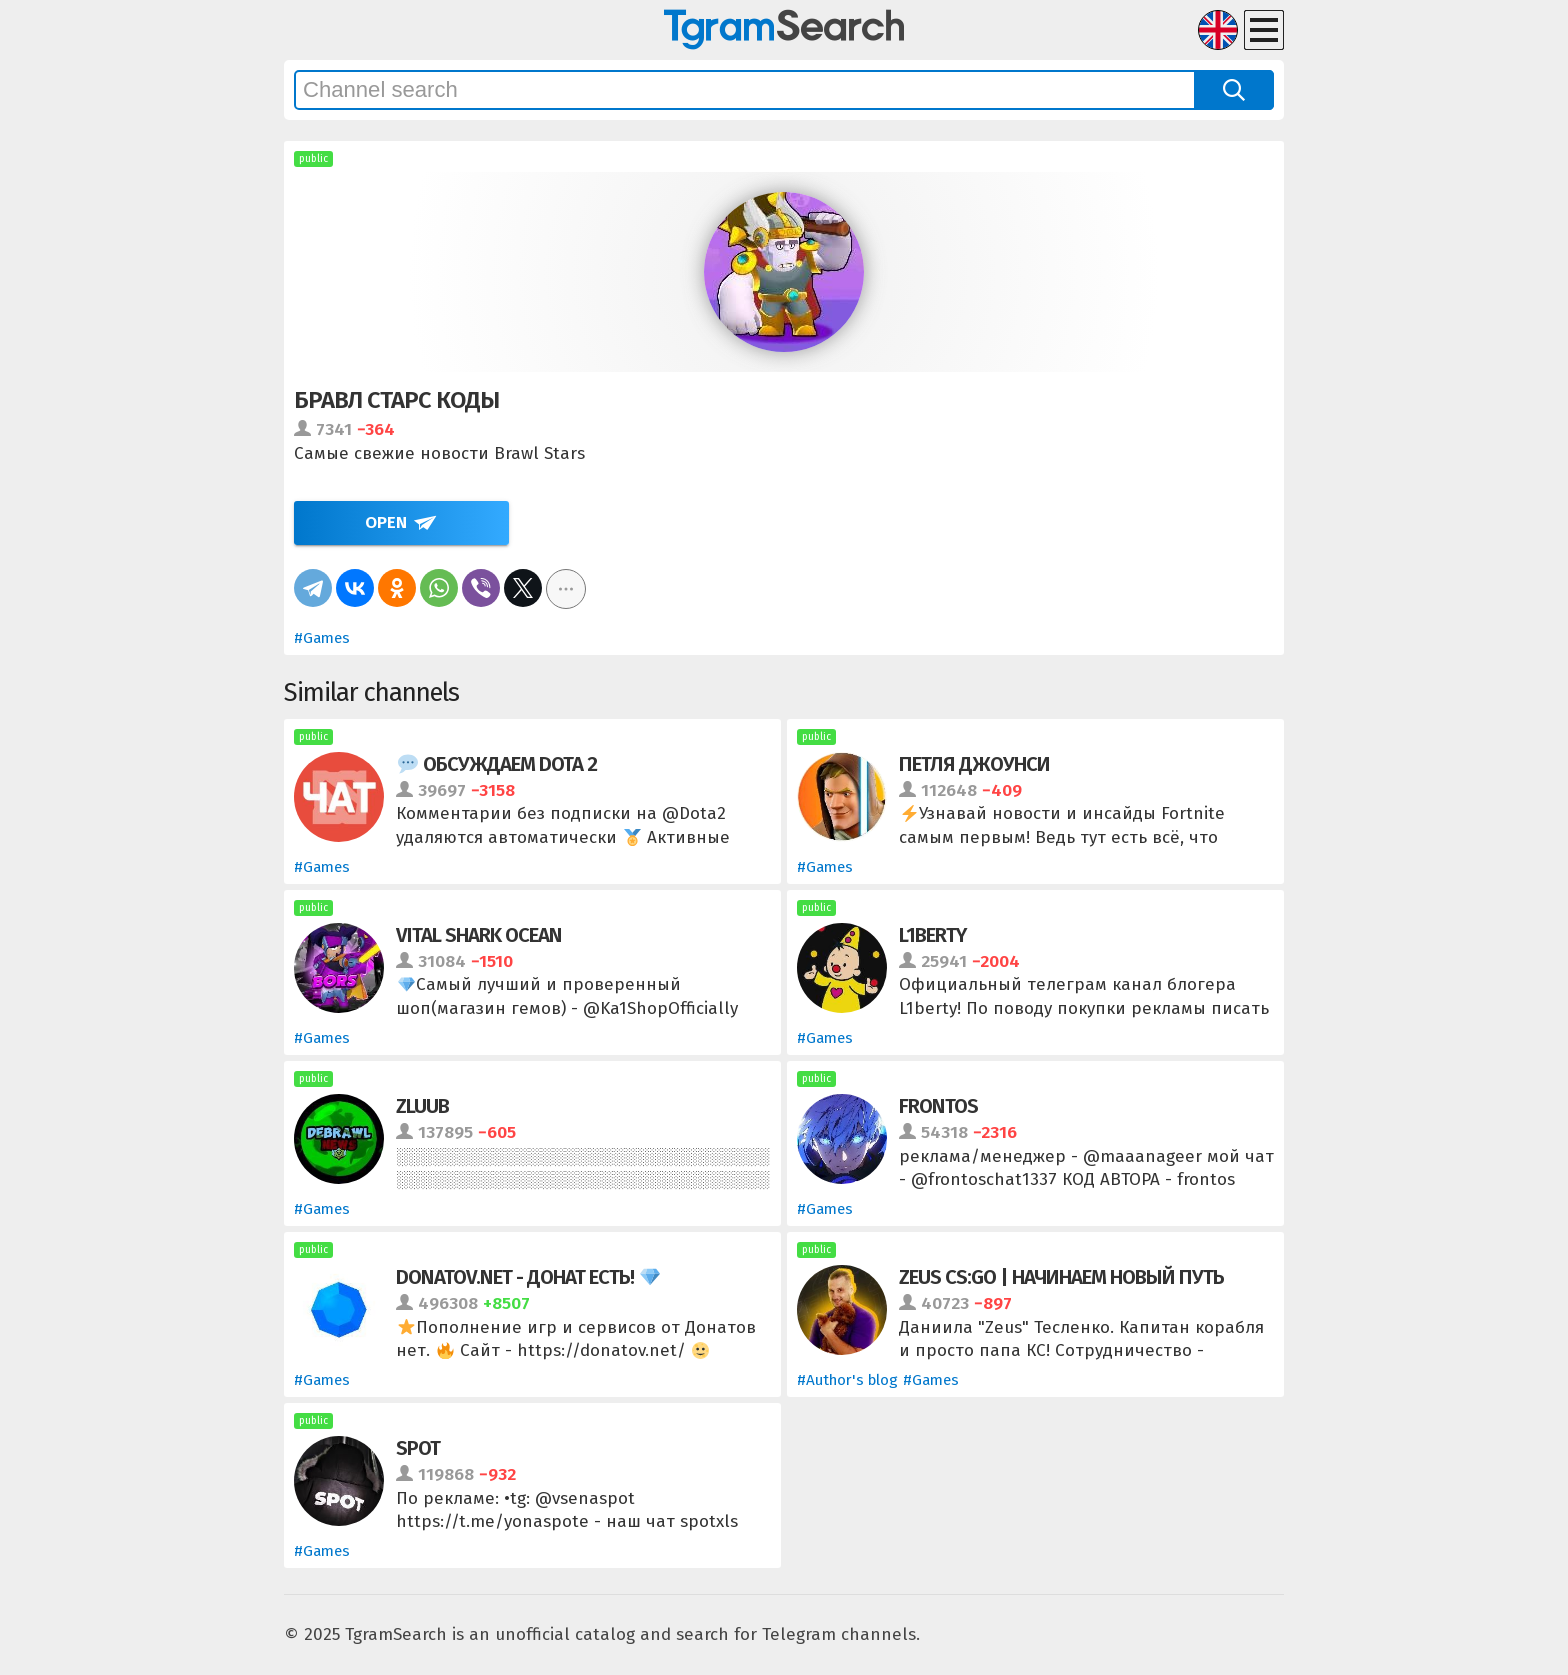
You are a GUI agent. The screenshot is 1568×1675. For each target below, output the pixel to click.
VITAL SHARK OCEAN (479, 935)
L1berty (932, 935)
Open (386, 522)
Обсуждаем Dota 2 (497, 764)
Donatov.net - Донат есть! (528, 1277)
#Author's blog (847, 1380)
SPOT (418, 1448)
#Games (322, 638)
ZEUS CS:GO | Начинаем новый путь (1061, 1277)
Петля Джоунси (974, 764)
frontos (938, 1106)
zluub (422, 1106)
